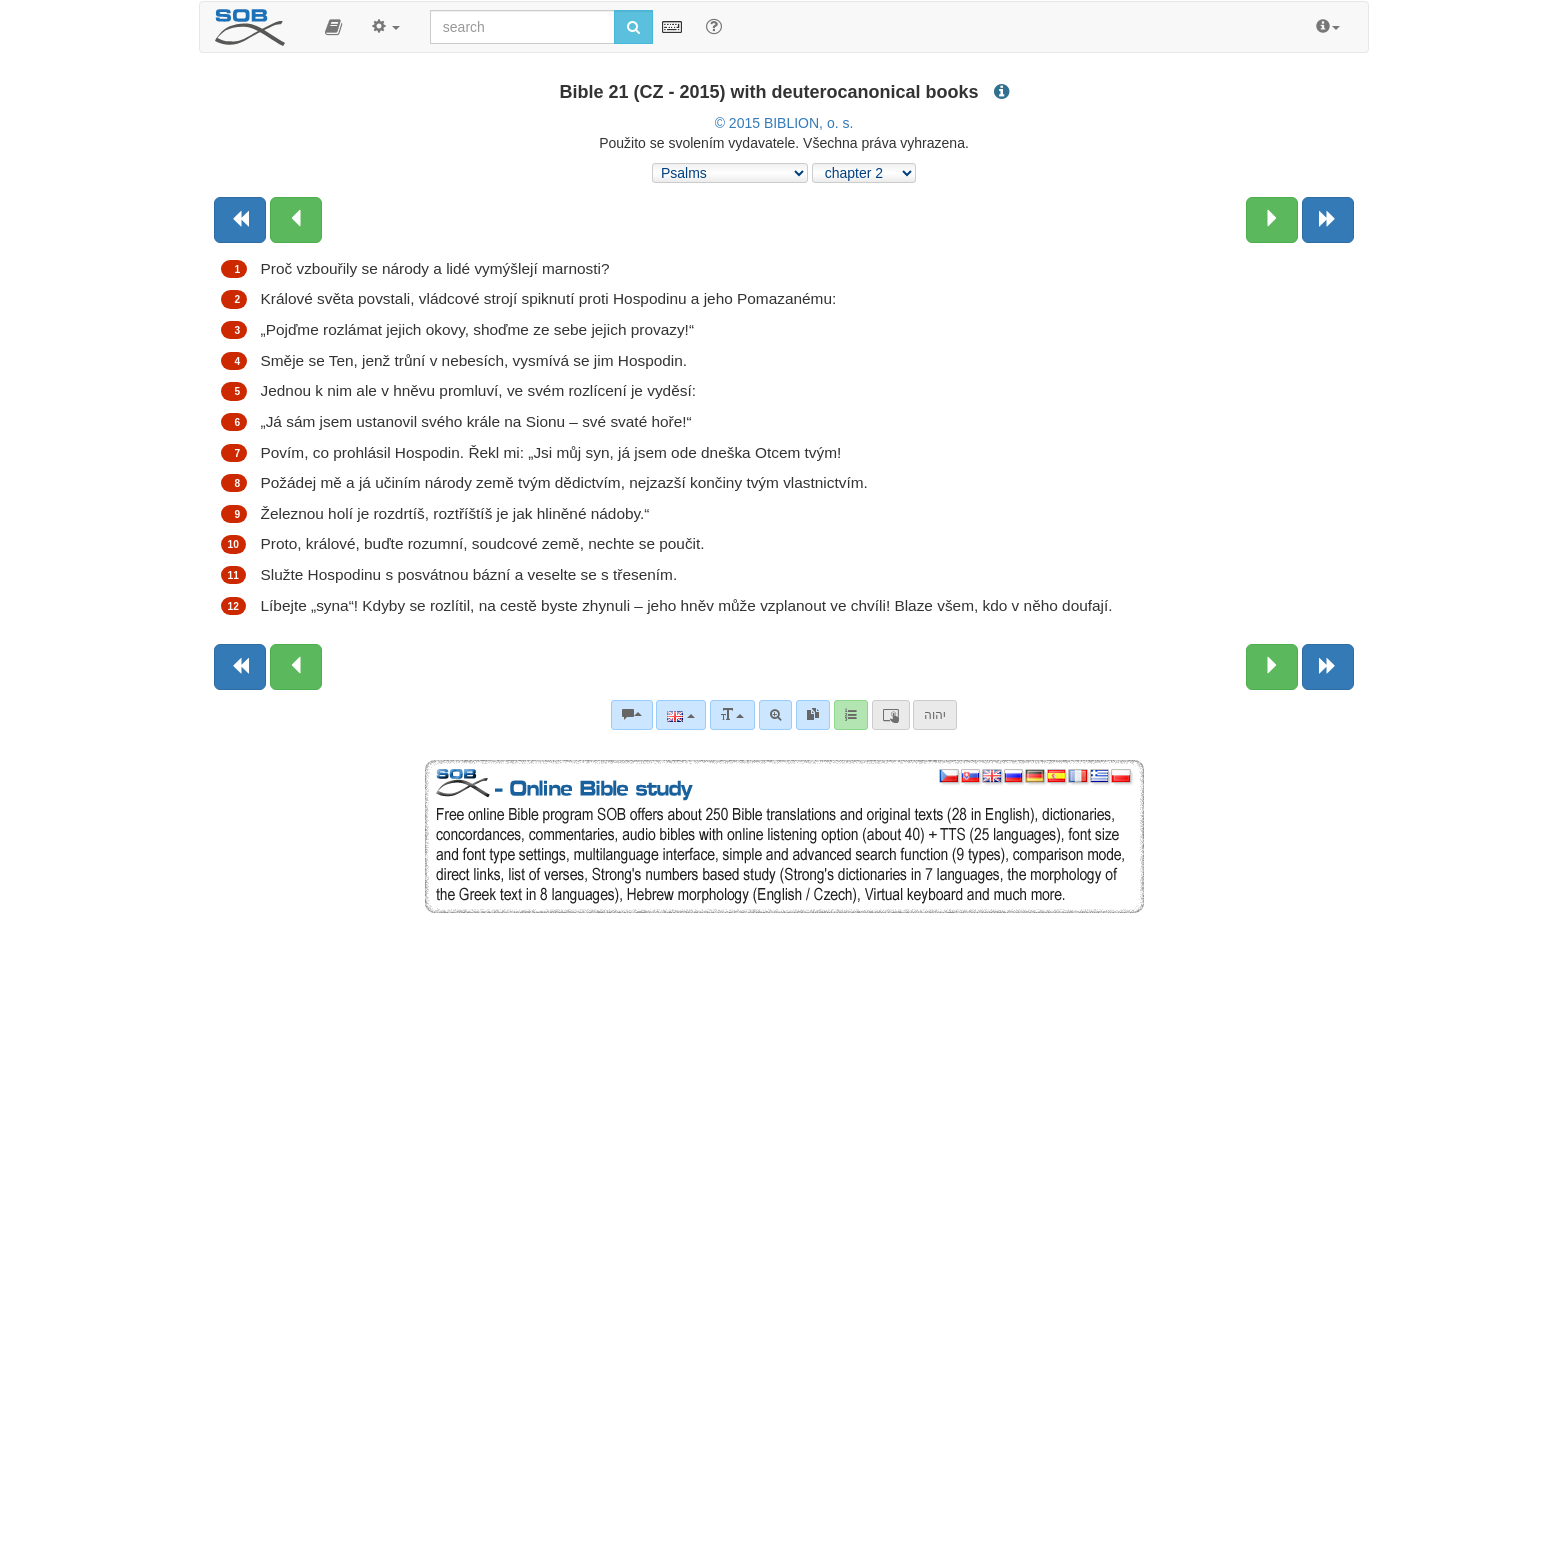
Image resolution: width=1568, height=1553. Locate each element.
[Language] (680, 715)
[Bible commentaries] (632, 715)
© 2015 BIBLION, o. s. (784, 123)
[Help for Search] (714, 26)
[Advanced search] (775, 715)
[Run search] (633, 27)
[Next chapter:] (1272, 220)
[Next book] (1328, 220)
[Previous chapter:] (296, 220)
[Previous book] (240, 220)
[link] (813, 715)
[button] (333, 27)
